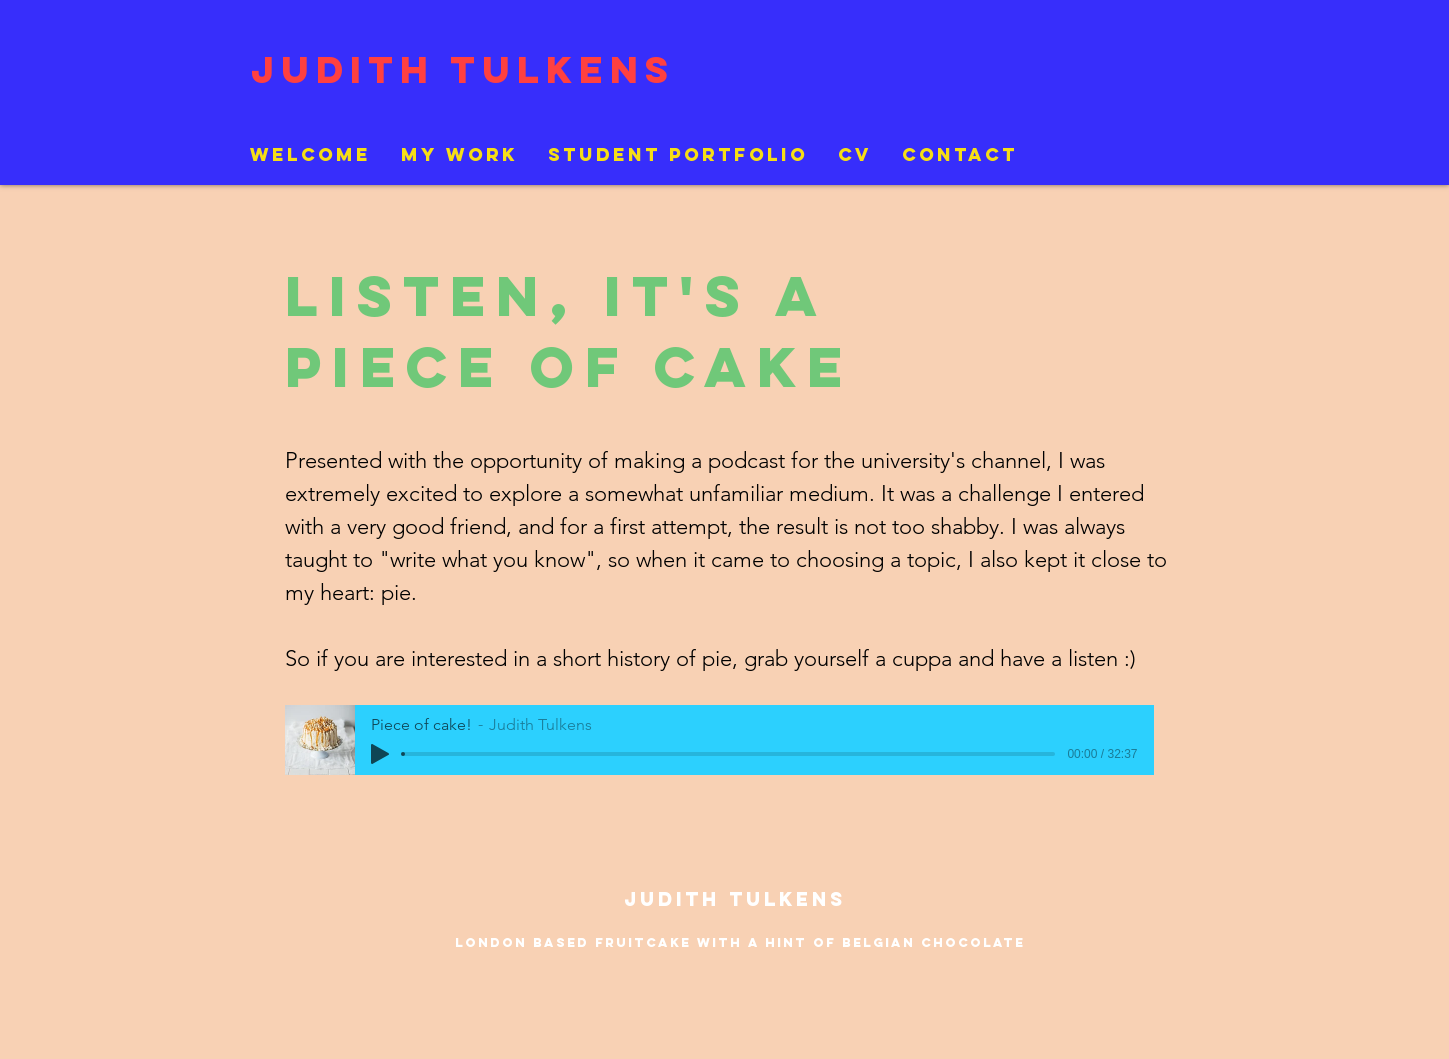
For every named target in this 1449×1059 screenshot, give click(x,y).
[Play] (380, 754)
